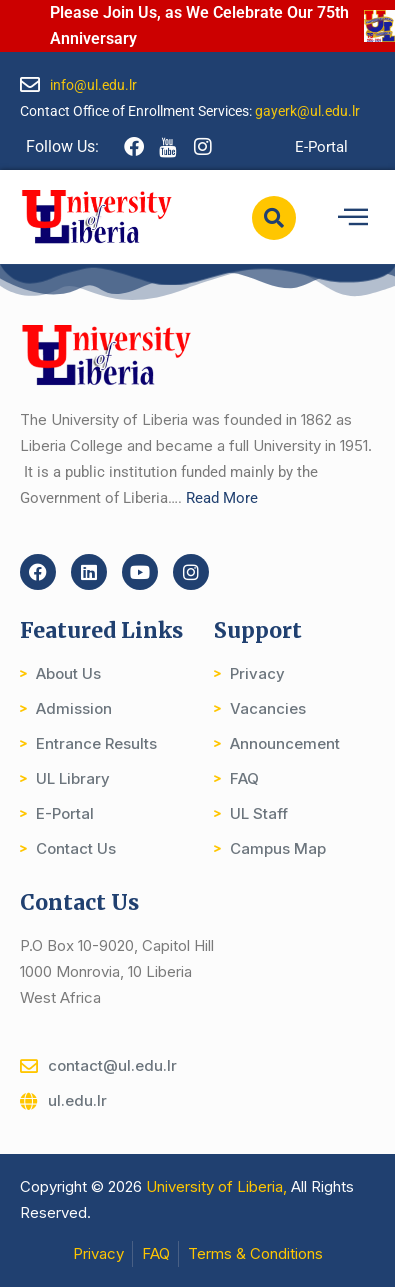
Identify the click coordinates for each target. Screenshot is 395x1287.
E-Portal (321, 147)
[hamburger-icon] (352, 218)
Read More (222, 498)
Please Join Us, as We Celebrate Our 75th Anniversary (199, 25)
